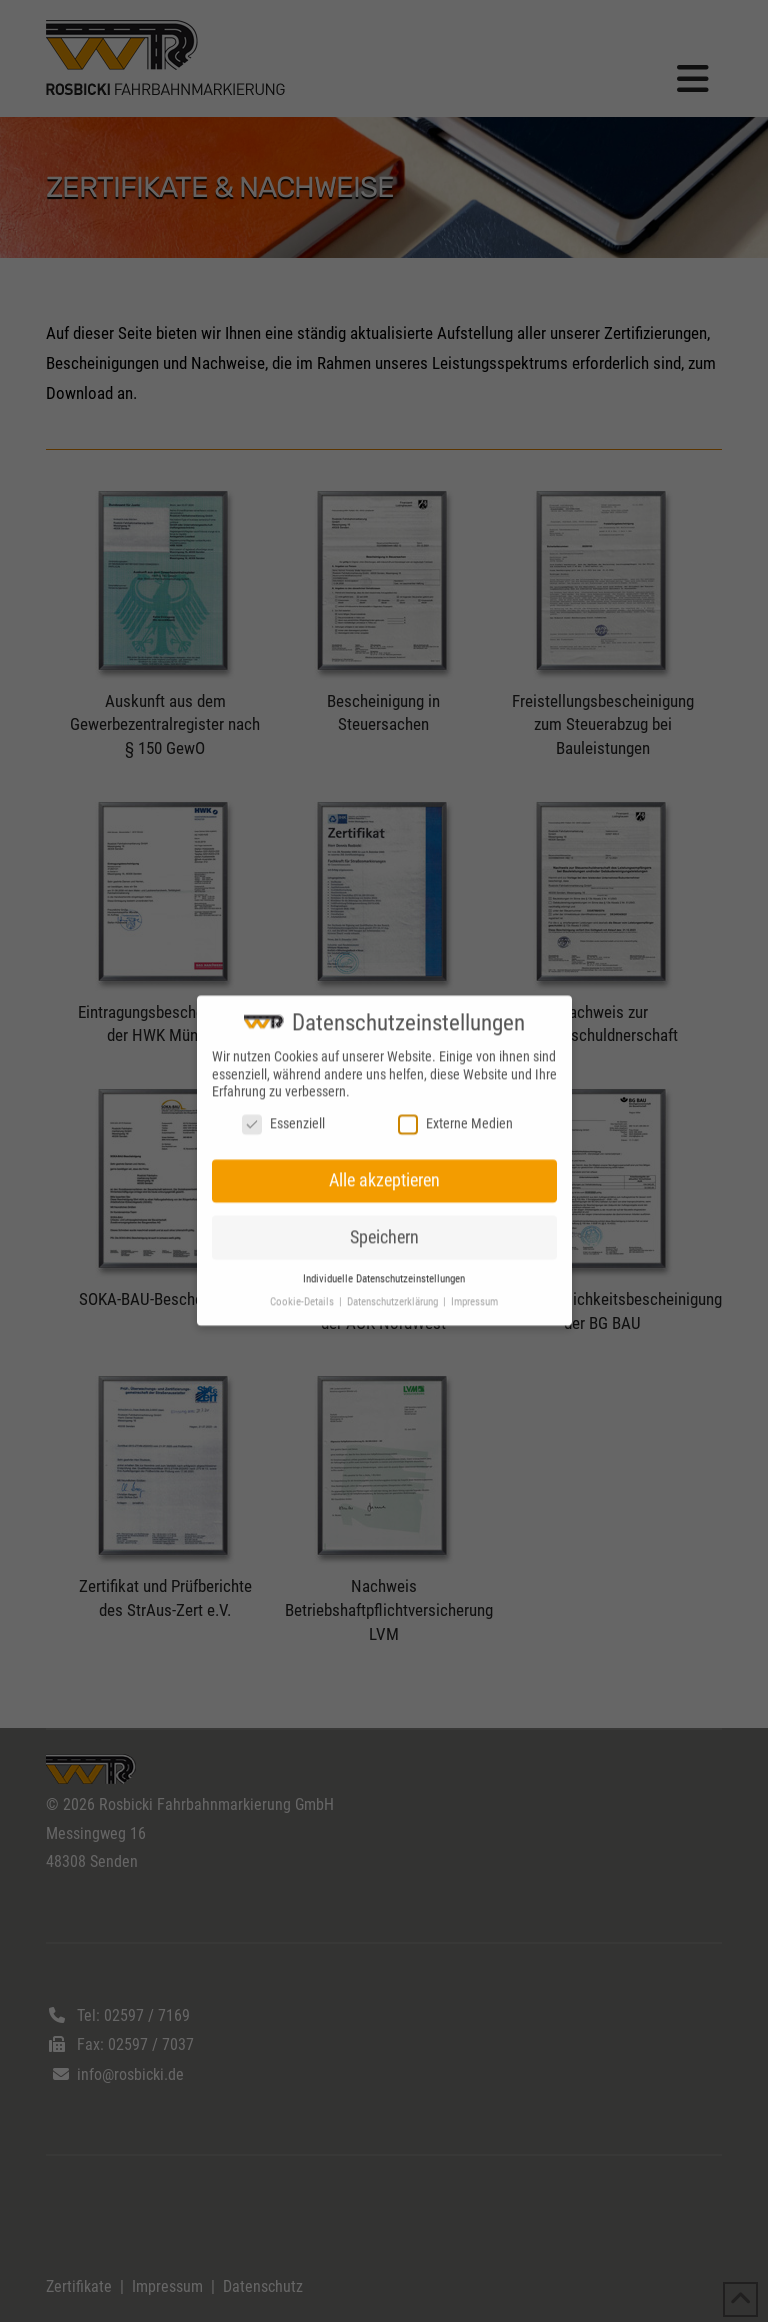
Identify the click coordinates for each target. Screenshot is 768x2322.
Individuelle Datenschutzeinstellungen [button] (384, 1264)
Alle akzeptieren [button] (384, 1166)
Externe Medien (455, 1109)
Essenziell (283, 1109)
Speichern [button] (384, 1222)
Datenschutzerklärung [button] (394, 1287)
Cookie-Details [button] (303, 1287)
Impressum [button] (474, 1287)
